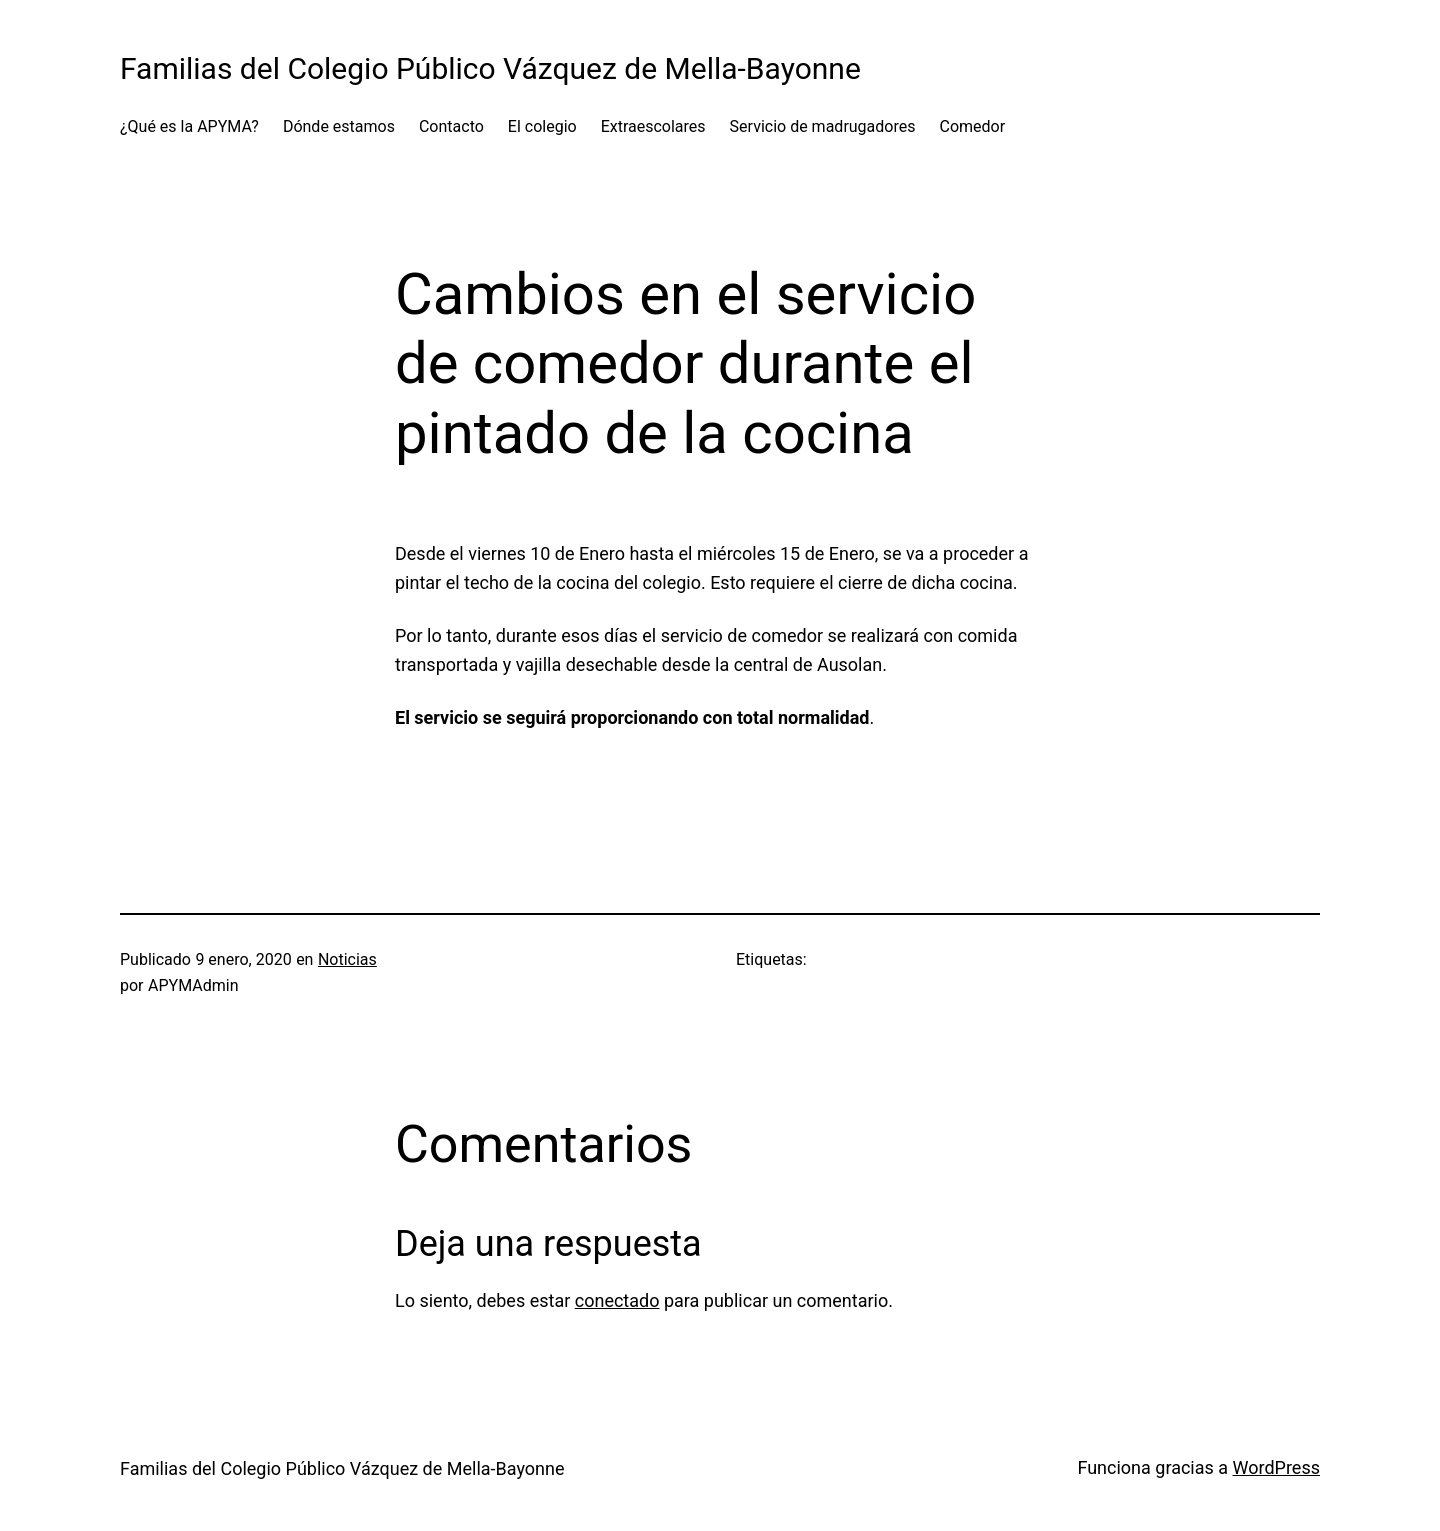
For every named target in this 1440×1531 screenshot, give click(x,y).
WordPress (1276, 1467)
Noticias (347, 959)
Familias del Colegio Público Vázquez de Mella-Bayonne (490, 68)
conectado (617, 1300)
